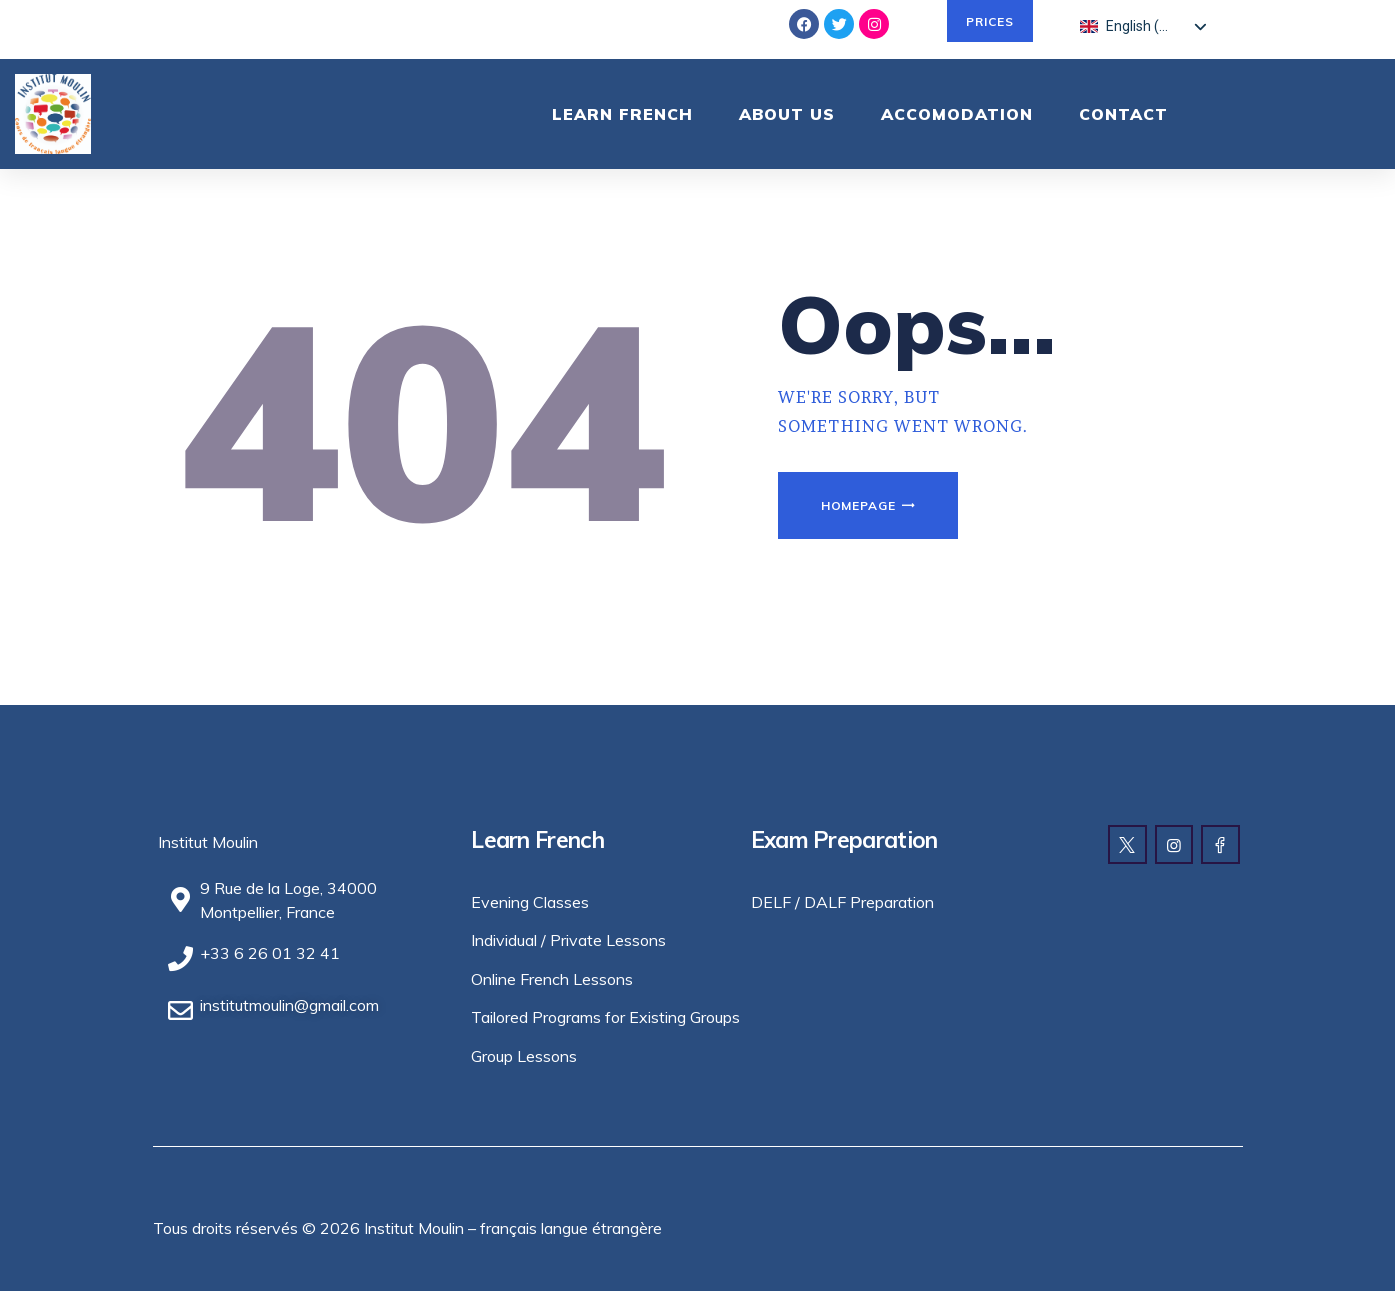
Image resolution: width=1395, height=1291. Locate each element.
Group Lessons (524, 1056)
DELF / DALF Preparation (842, 902)
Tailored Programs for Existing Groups (605, 1017)
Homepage (858, 505)
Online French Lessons (552, 979)
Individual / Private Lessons (568, 940)
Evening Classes (530, 902)
